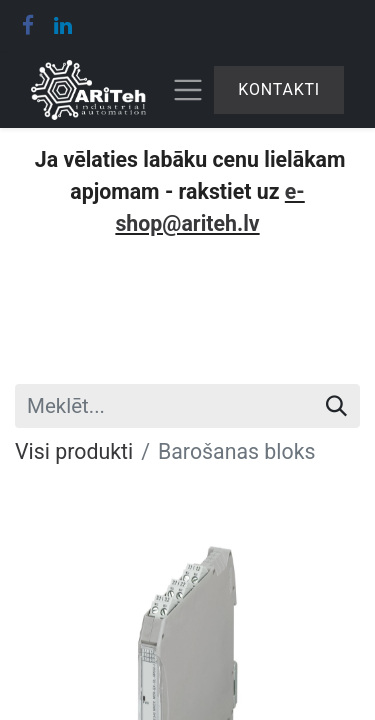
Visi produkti (74, 451)
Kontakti (279, 89)
